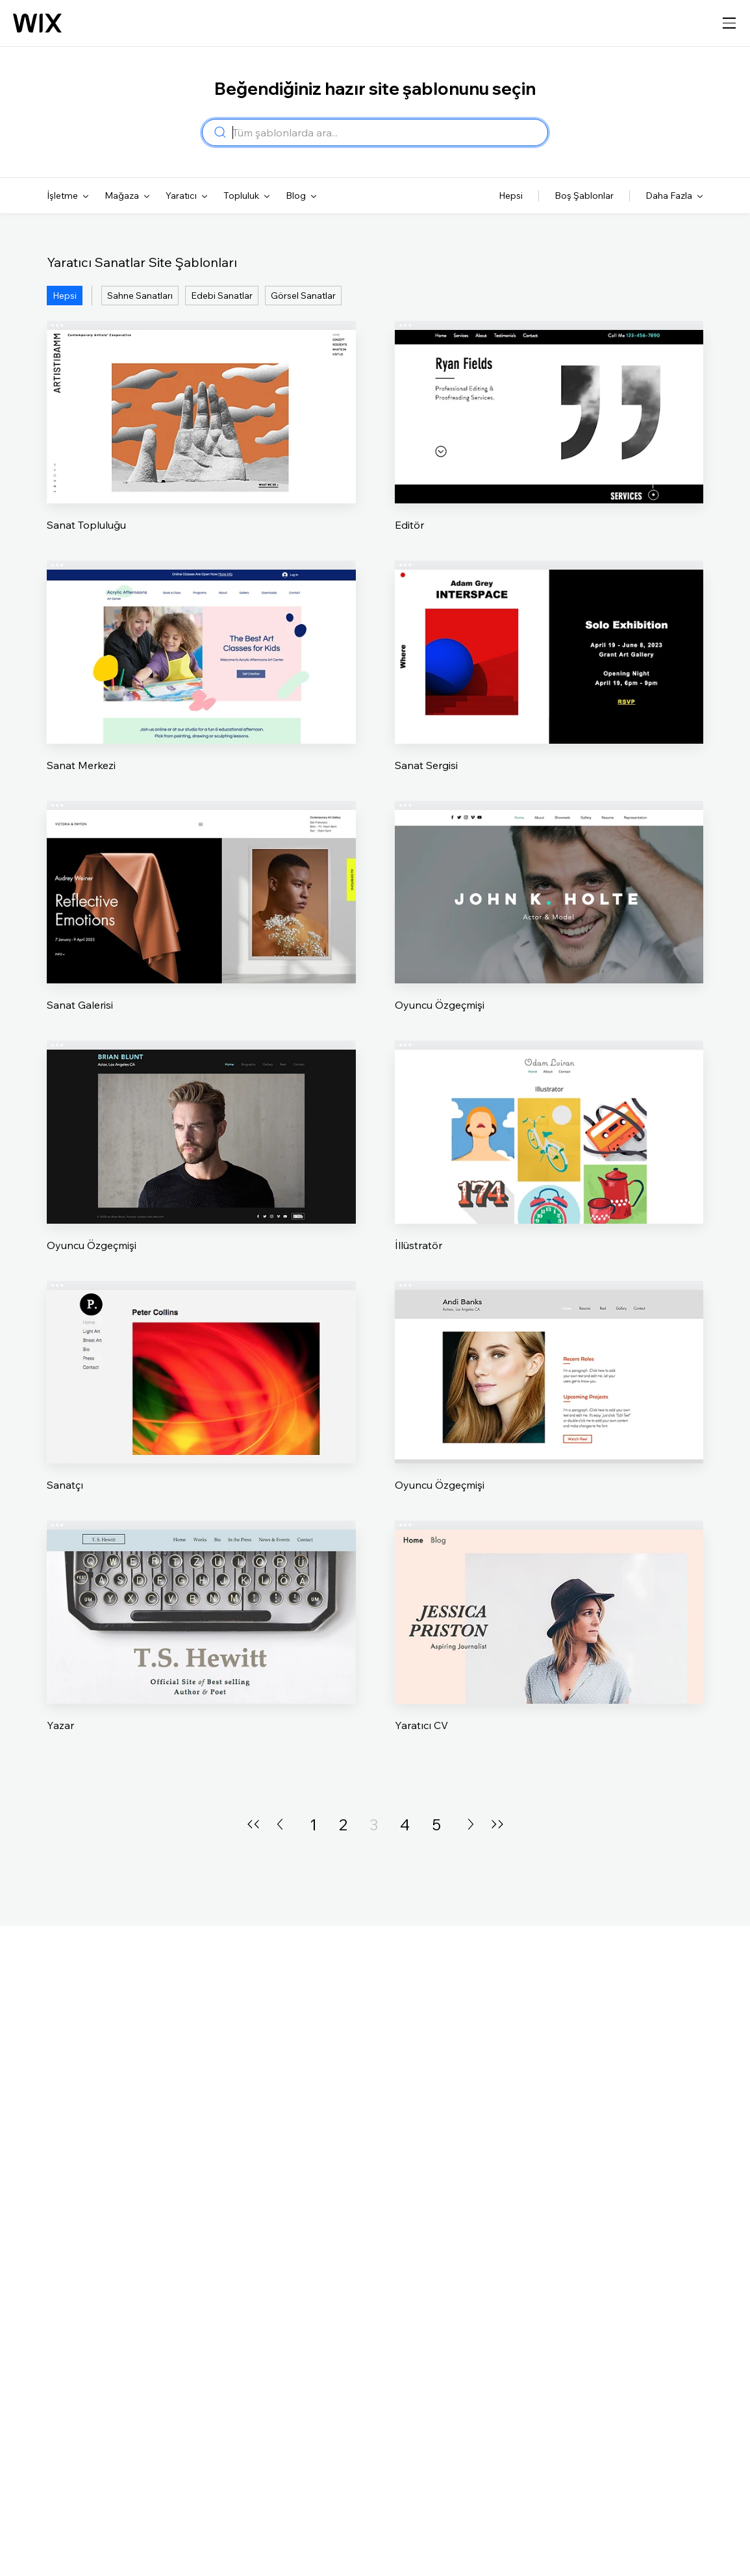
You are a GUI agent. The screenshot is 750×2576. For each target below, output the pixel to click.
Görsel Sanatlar (303, 295)
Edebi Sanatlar (222, 295)
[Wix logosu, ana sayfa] (37, 23)
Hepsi (65, 295)
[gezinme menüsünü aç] (729, 23)
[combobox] (386, 132)
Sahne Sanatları (140, 295)
